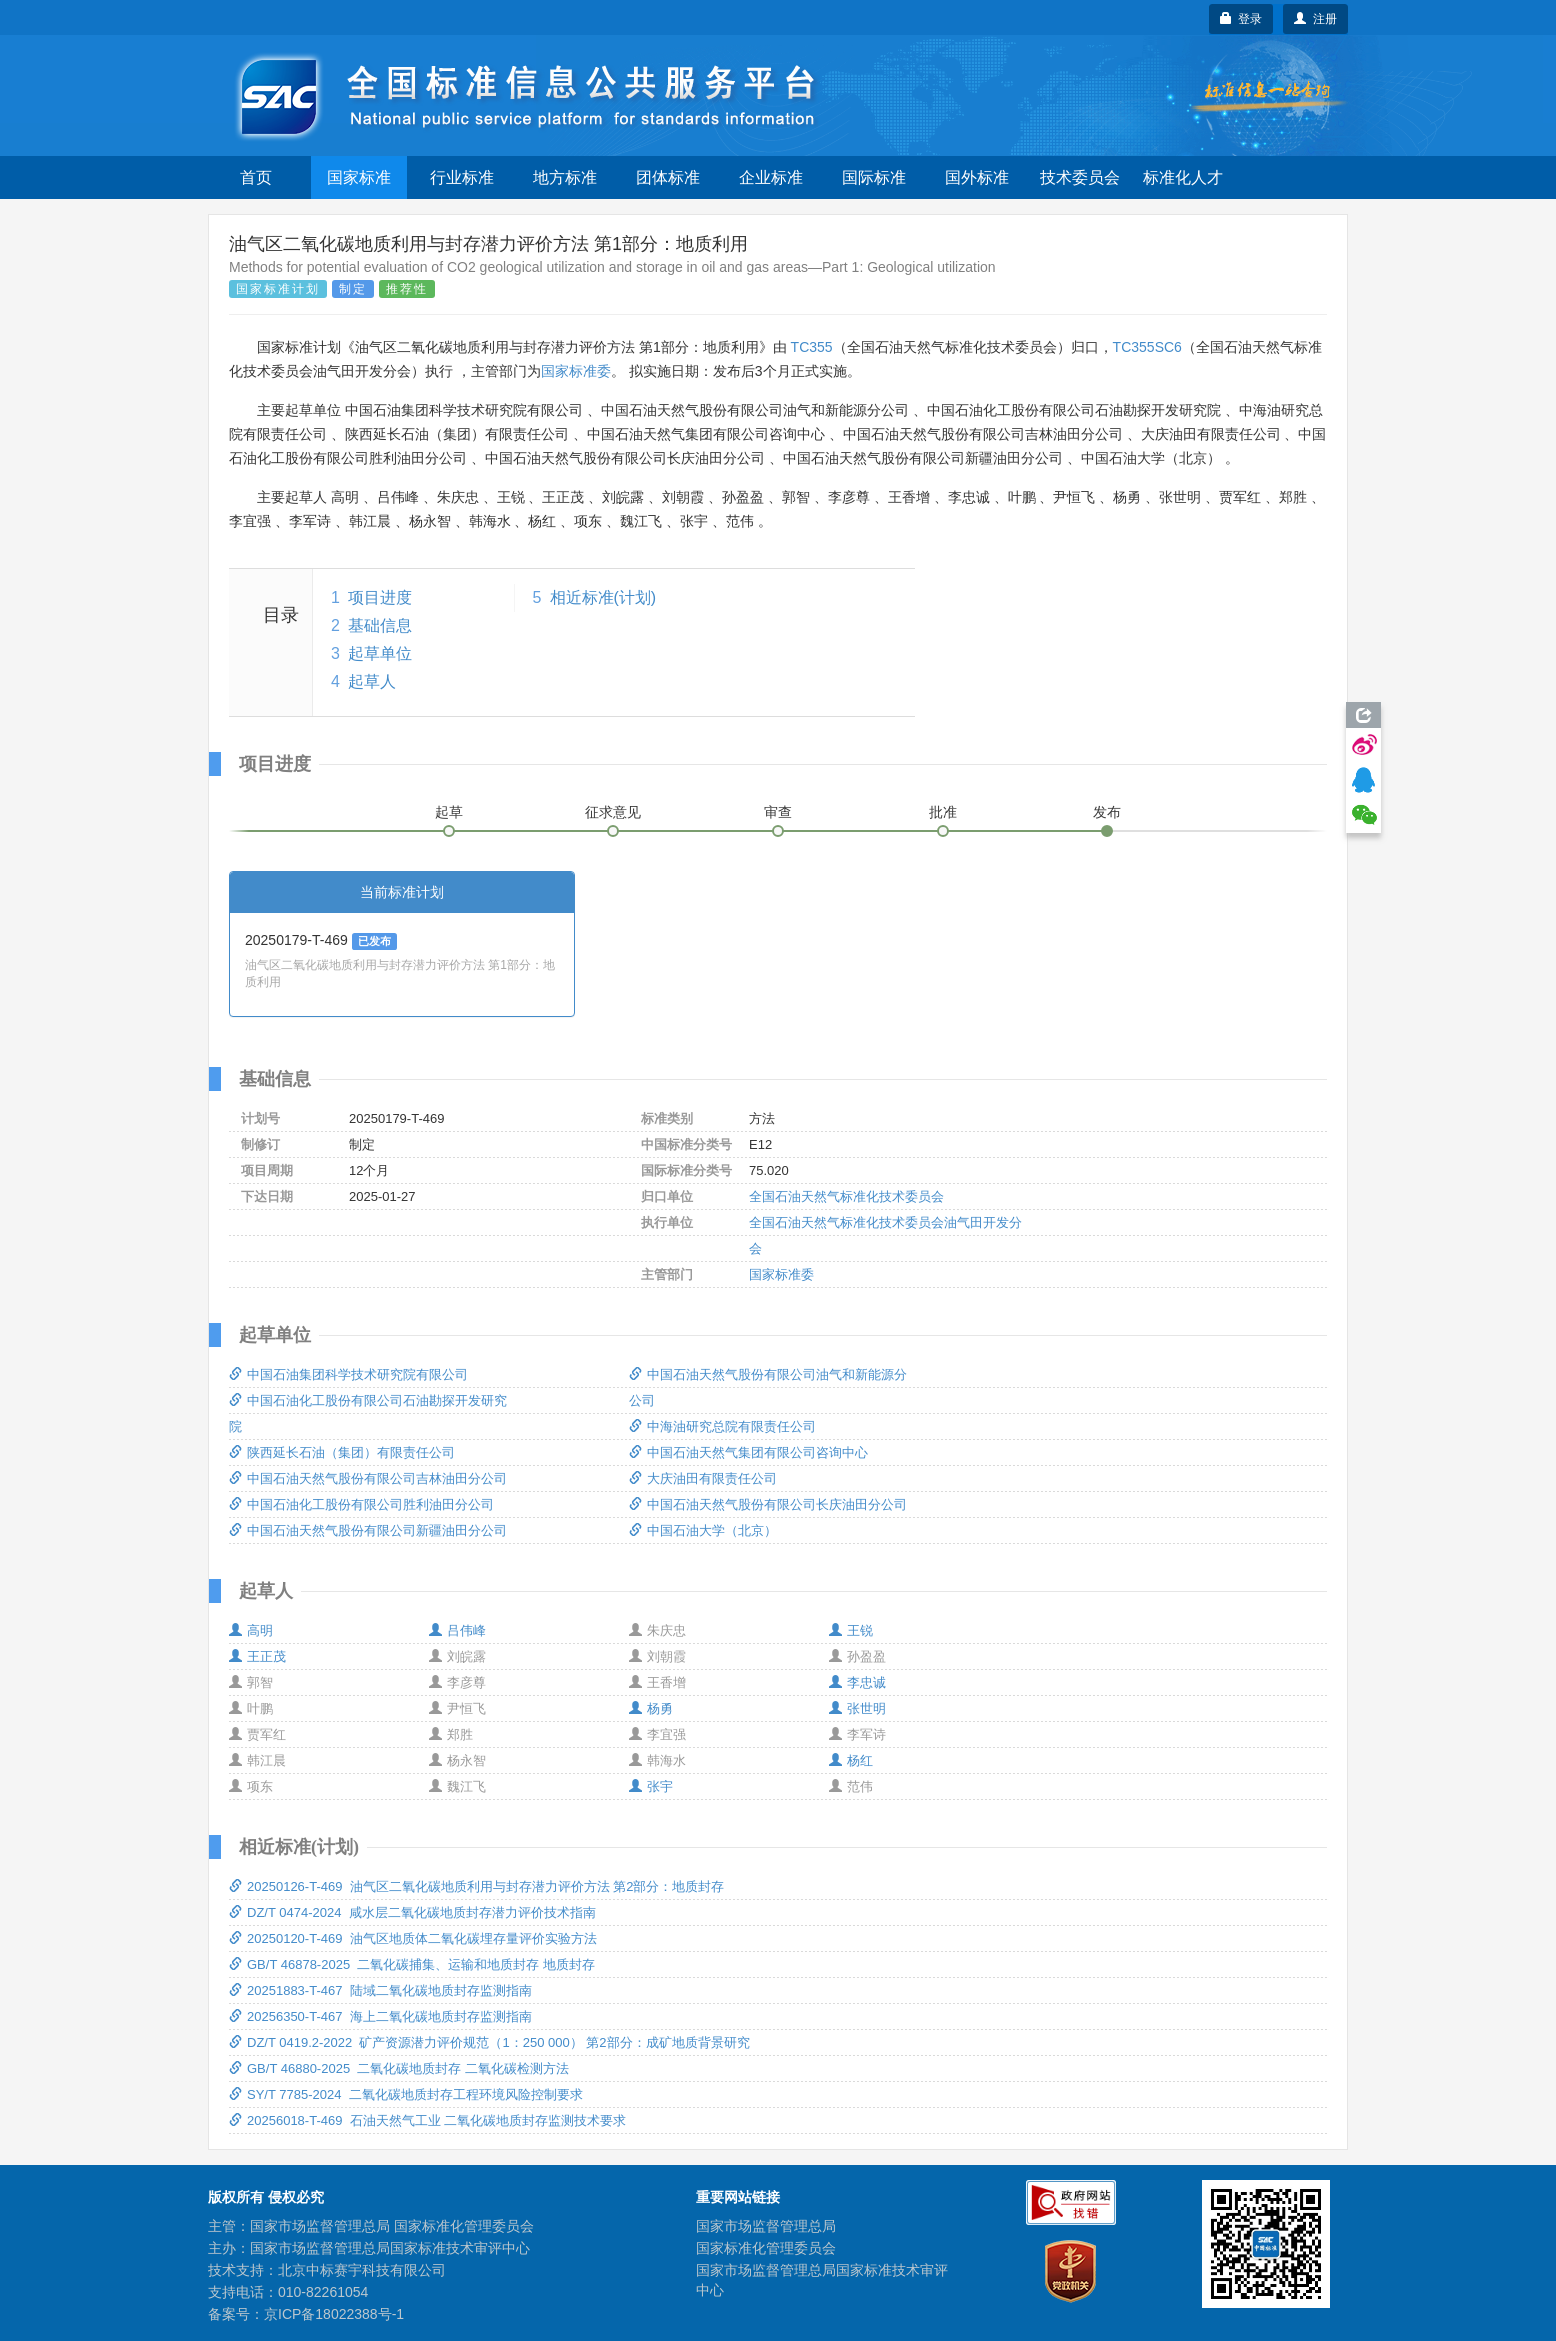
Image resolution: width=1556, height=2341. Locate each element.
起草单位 (380, 653)
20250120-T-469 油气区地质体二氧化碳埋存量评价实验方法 (413, 1938)
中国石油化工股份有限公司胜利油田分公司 (361, 1504)
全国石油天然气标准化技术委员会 (846, 1196)
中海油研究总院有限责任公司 (722, 1426)
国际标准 (874, 177)
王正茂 (257, 1656)
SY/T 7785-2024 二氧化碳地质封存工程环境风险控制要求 (406, 2094)
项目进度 (380, 597)
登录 (1241, 19)
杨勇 (651, 1708)
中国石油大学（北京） (703, 1530)
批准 (943, 812)
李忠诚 (857, 1682)
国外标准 (977, 177)
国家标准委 (576, 371)
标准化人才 (1183, 177)
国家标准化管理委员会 (766, 2248)
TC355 (812, 347)
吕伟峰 (457, 1630)
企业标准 (771, 177)
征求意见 (613, 812)
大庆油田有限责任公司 (703, 1478)
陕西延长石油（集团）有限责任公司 (342, 1452)
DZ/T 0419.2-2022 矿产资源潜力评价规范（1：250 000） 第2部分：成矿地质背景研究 (489, 2042)
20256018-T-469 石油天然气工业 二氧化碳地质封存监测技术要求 (427, 2120)
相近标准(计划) (603, 597)
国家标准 (359, 177)
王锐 (851, 1630)
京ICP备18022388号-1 (334, 2314)
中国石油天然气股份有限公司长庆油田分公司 (768, 1504)
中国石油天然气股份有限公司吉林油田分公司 (368, 1478)
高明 (251, 1630)
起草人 (372, 681)
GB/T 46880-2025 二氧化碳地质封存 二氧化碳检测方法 (399, 2068)
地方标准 (565, 177)
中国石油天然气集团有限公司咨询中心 (748, 1452)
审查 (778, 812)
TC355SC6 (1147, 347)
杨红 (851, 1760)
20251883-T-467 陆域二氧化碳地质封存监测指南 (380, 1990)
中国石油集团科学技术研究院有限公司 (348, 1374)
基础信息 (380, 625)
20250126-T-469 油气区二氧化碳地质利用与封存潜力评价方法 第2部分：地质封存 (476, 1886)
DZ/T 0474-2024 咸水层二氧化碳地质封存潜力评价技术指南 (412, 1912)
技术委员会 (1080, 177)
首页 (256, 177)
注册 (1315, 19)
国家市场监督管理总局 (766, 2226)
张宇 (651, 1786)
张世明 (857, 1708)
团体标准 (668, 177)
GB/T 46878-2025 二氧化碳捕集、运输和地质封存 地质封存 (412, 1964)
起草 (449, 812)
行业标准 (462, 177)
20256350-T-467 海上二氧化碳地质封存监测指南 (380, 2016)
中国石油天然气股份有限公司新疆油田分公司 (368, 1530)
